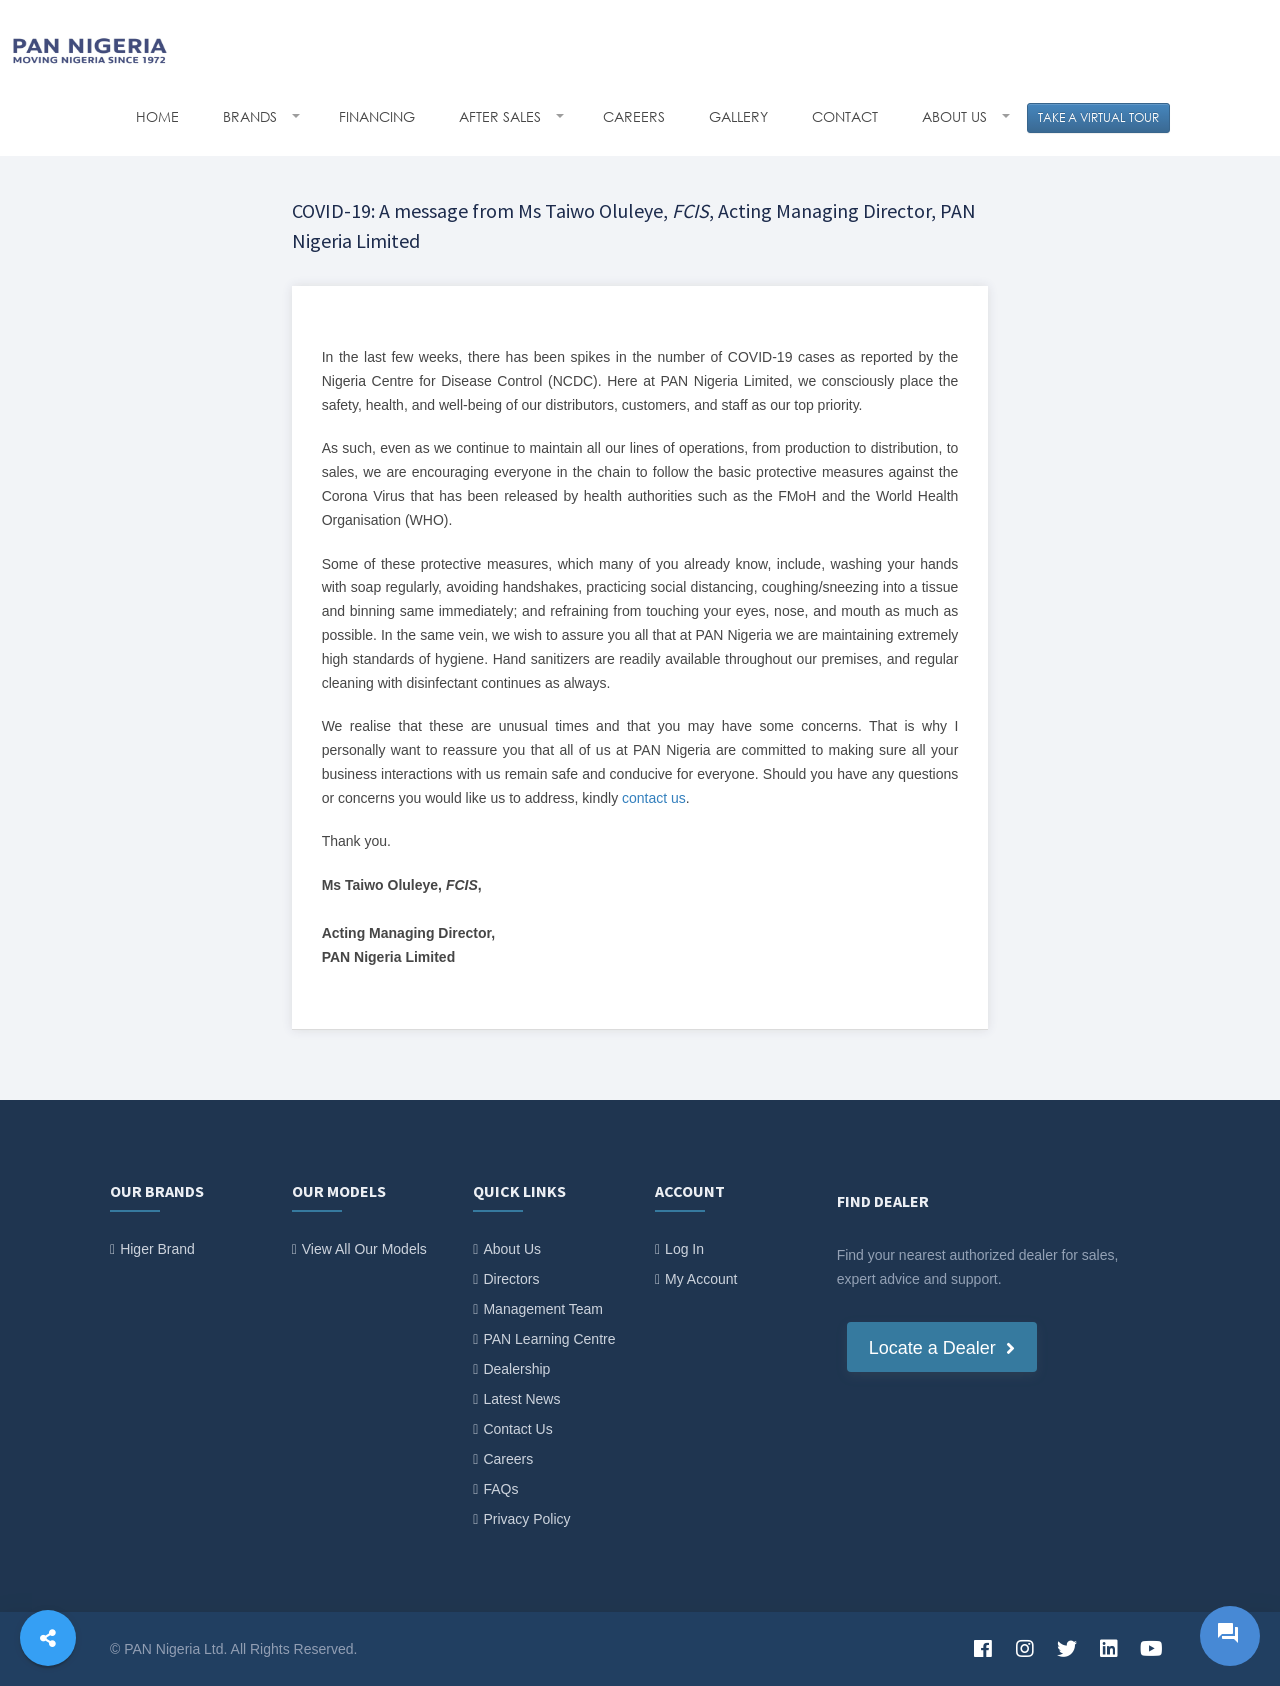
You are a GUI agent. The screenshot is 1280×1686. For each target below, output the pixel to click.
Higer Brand (157, 1249)
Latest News (521, 1399)
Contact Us (517, 1429)
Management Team (543, 1309)
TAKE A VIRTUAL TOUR (1098, 117)
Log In (684, 1249)
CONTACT (845, 116)
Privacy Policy (526, 1519)
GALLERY (738, 116)
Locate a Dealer (942, 1348)
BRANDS (252, 116)
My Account (701, 1279)
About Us (512, 1249)
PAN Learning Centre (549, 1339)
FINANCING (377, 116)
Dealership (516, 1369)
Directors (511, 1279)
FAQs (500, 1489)
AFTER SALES (502, 116)
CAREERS (634, 116)
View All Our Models (364, 1249)
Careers (508, 1459)
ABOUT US (956, 116)
